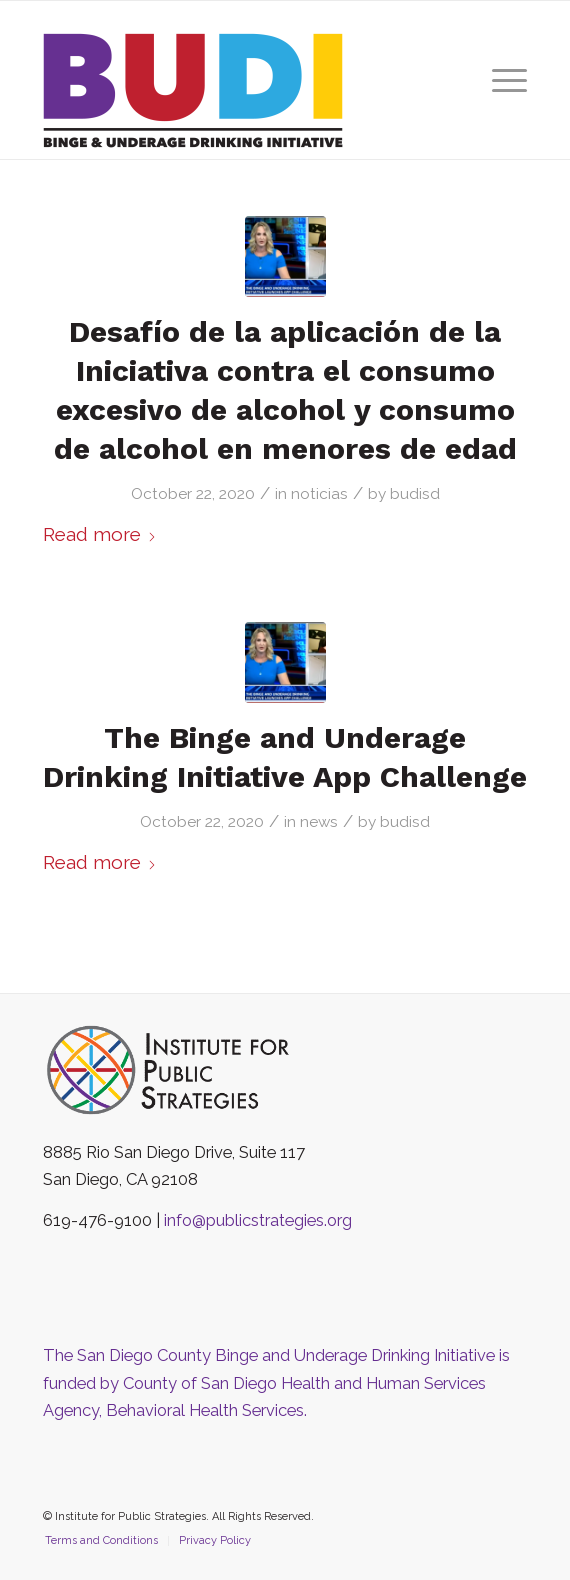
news (319, 822)
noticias (319, 494)
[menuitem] (499, 80)
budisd (415, 494)
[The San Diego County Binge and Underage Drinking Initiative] (237, 90)
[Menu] (499, 80)
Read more (100, 534)
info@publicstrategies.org (258, 1220)
